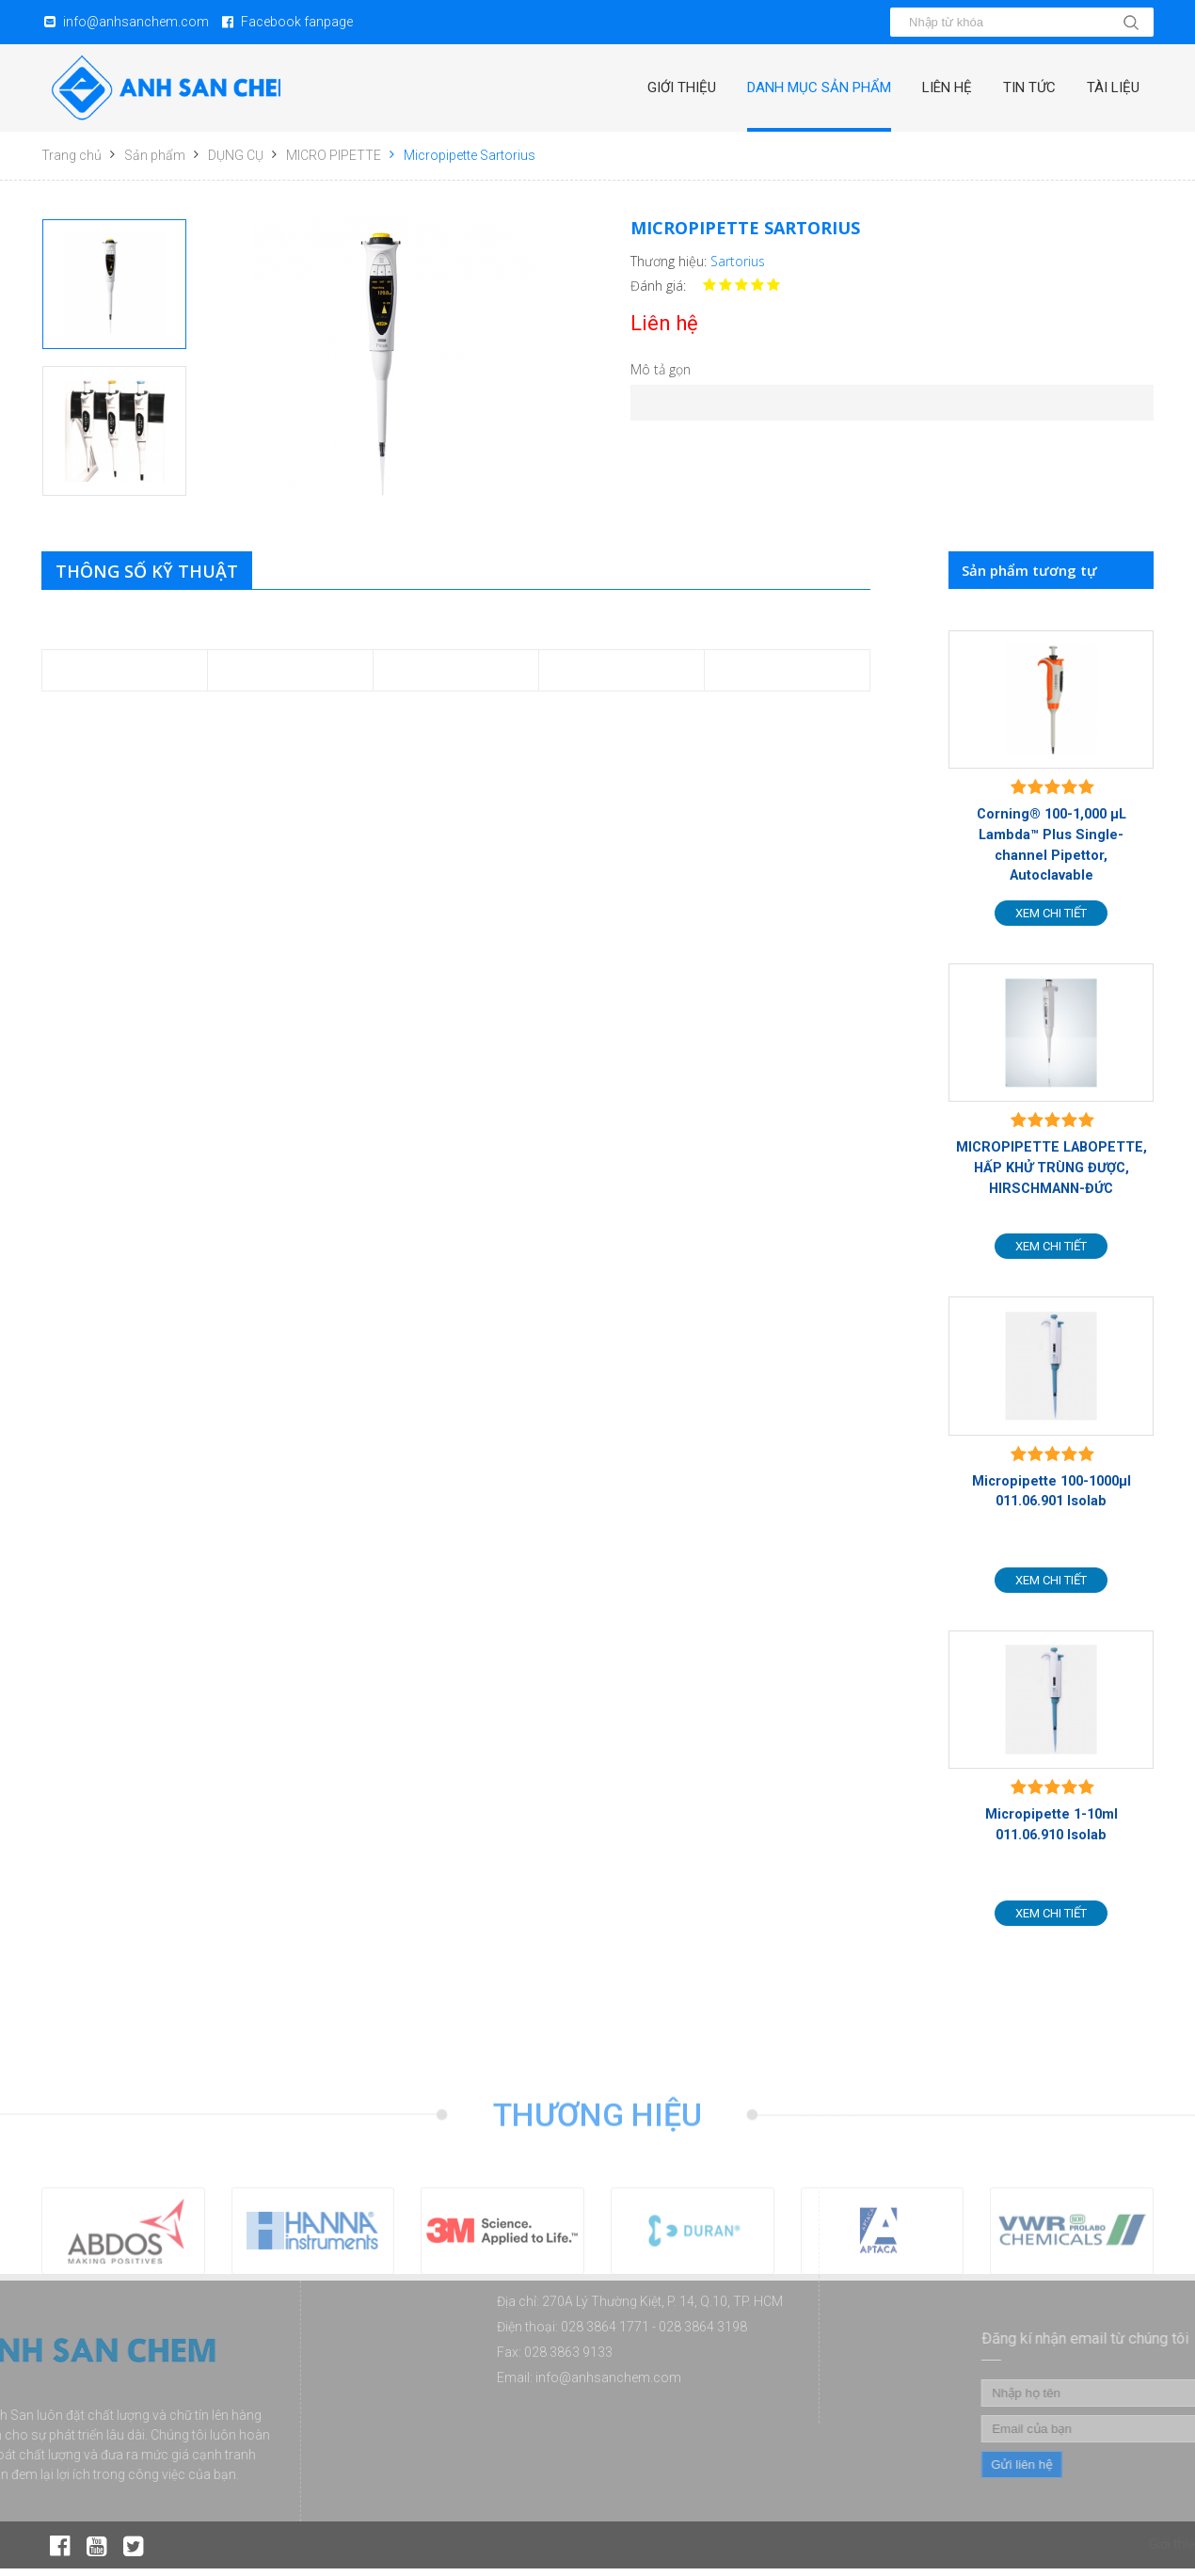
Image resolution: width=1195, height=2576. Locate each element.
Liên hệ (938, 87)
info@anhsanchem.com (136, 21)
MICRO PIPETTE (333, 155)
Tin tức (1023, 87)
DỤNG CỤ (235, 155)
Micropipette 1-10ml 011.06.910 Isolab (1051, 1831)
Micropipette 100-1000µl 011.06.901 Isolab (1051, 1496)
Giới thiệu (664, 87)
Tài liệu (1111, 87)
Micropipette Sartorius (469, 155)
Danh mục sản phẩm (806, 87)
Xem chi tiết (1051, 915)
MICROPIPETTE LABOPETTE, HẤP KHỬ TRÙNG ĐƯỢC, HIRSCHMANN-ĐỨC (1051, 1170)
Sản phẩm (154, 155)
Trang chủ (71, 155)
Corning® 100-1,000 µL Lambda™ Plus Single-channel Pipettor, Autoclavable (1051, 846)
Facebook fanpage (297, 21)
